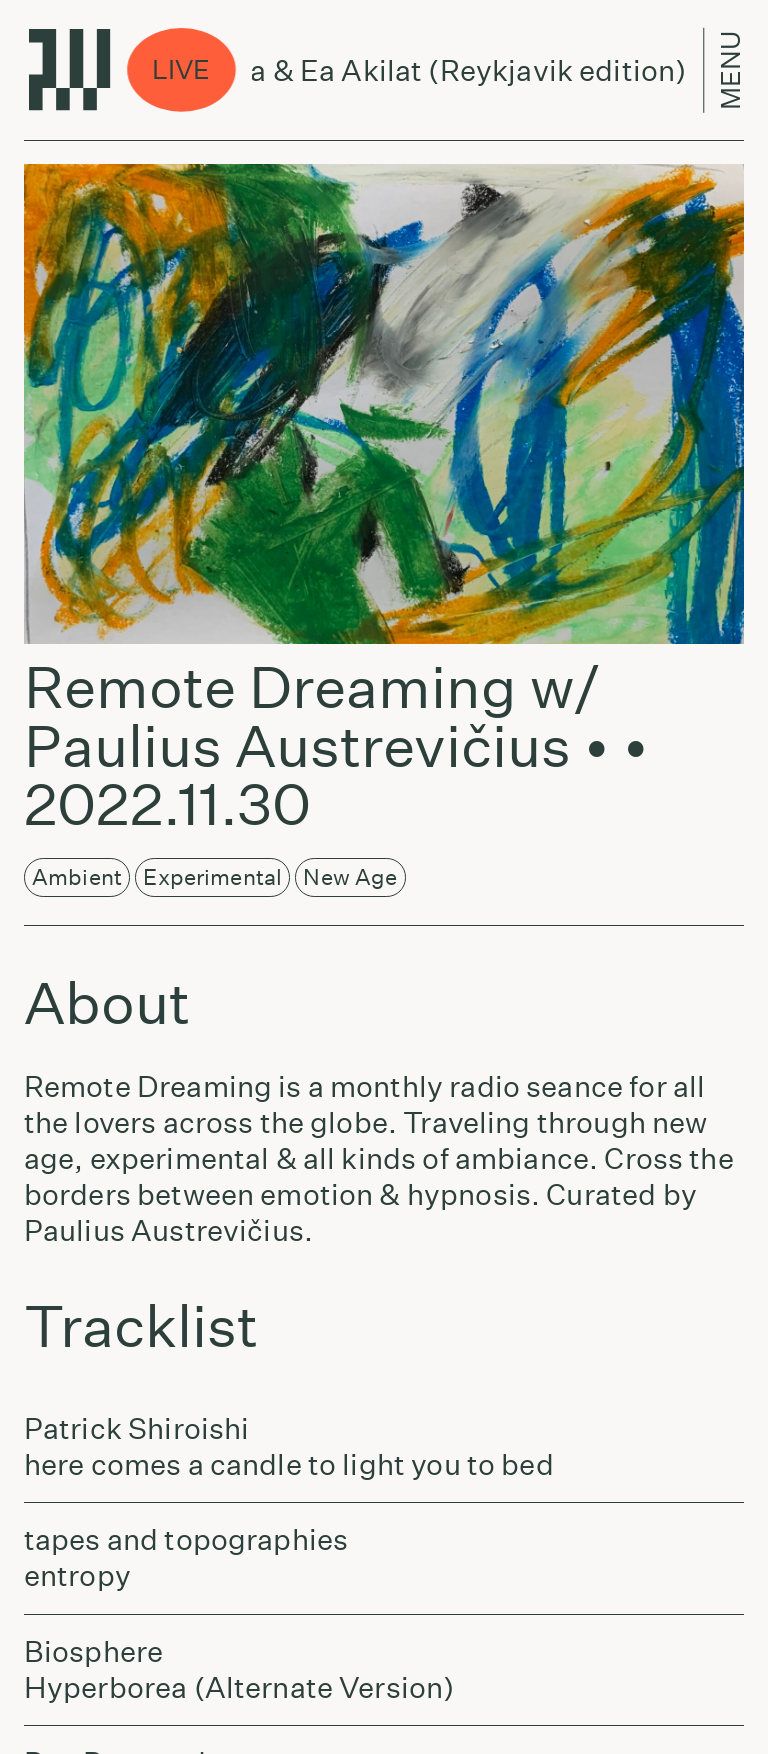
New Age (350, 877)
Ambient (77, 877)
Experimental (212, 877)
